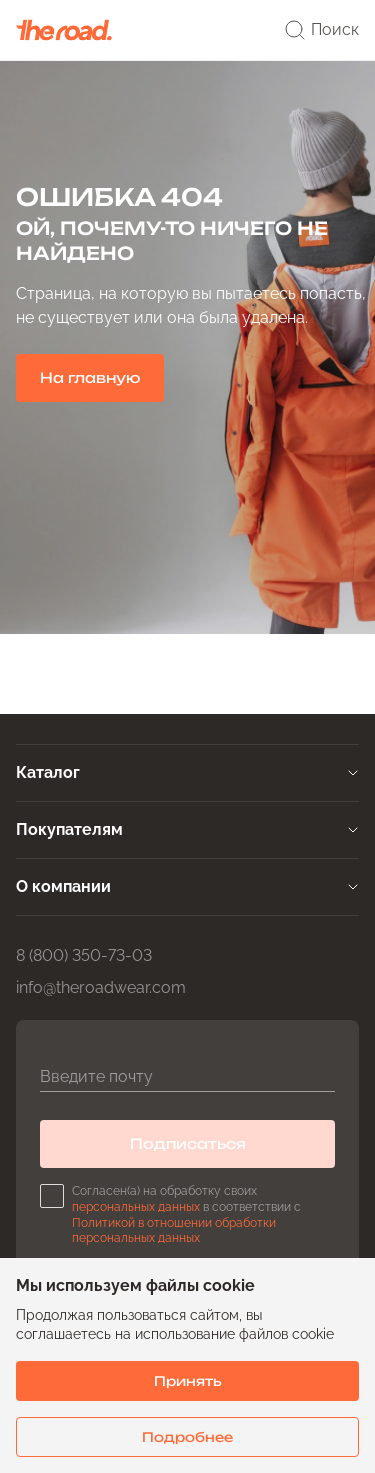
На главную (90, 377)
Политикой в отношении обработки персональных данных (174, 1231)
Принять (188, 1381)
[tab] (187, 773)
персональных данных (136, 1207)
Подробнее (187, 1437)
